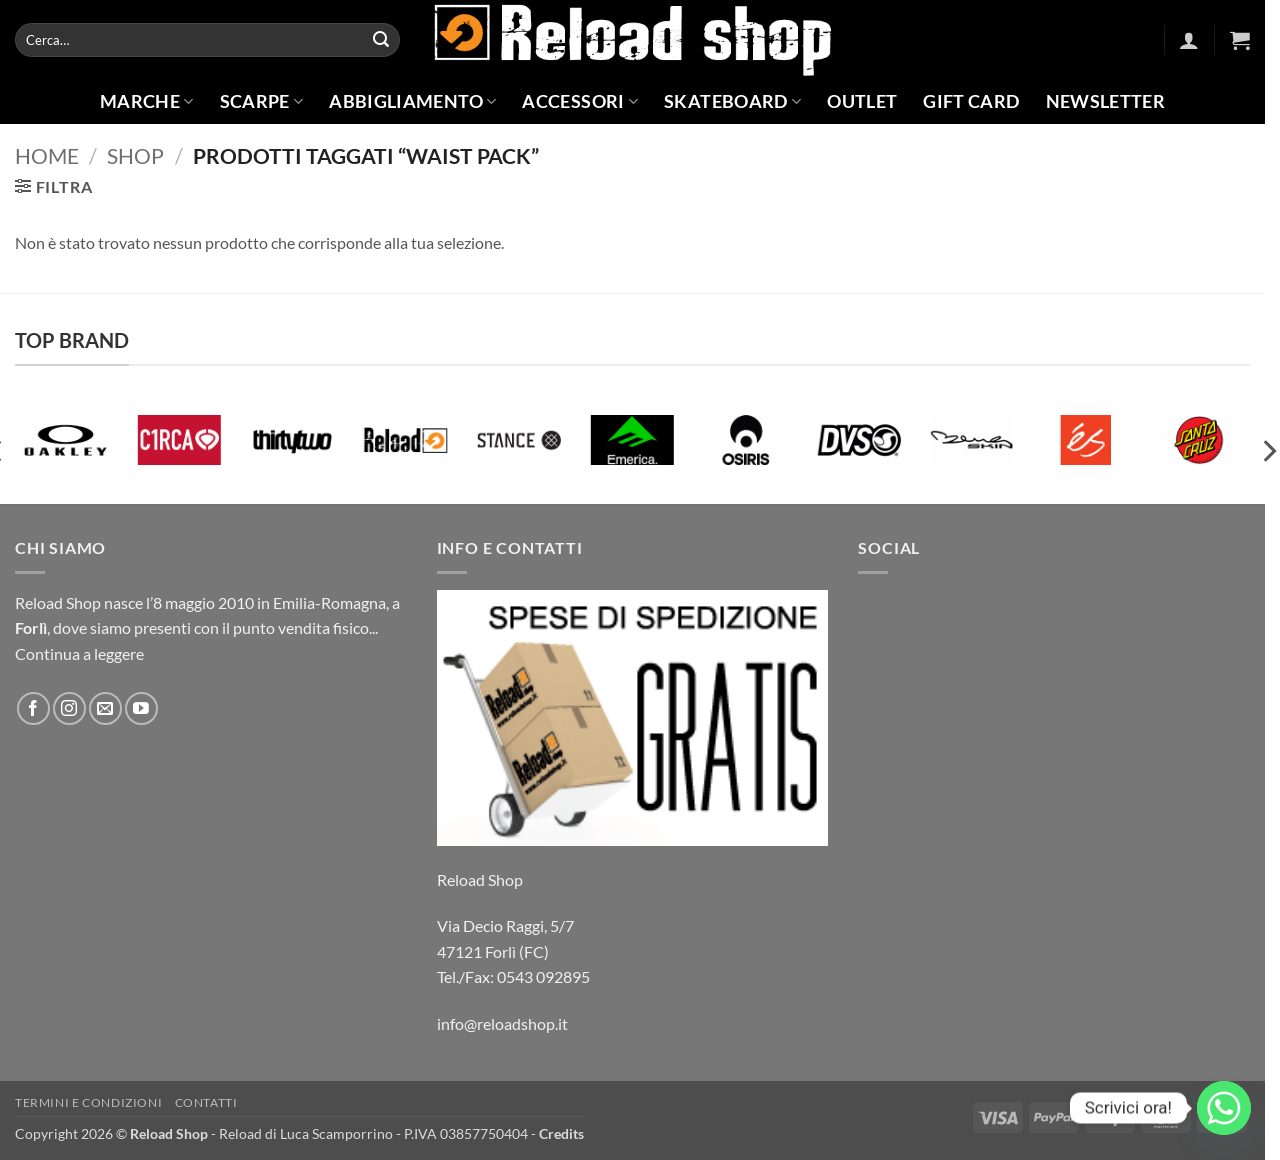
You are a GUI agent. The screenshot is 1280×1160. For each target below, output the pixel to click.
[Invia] (381, 40)
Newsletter (1106, 101)
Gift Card (971, 101)
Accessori (580, 101)
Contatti (206, 1102)
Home (47, 155)
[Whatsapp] (1224, 1108)
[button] (1189, 40)
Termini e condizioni (88, 1102)
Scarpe (262, 101)
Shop (135, 155)
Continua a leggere (79, 653)
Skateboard (732, 101)
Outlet (862, 101)
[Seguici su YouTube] (141, 708)
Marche (147, 101)
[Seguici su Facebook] (33, 708)
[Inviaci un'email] (105, 708)
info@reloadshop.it (502, 1023)
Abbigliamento (412, 101)
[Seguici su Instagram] (69, 708)
